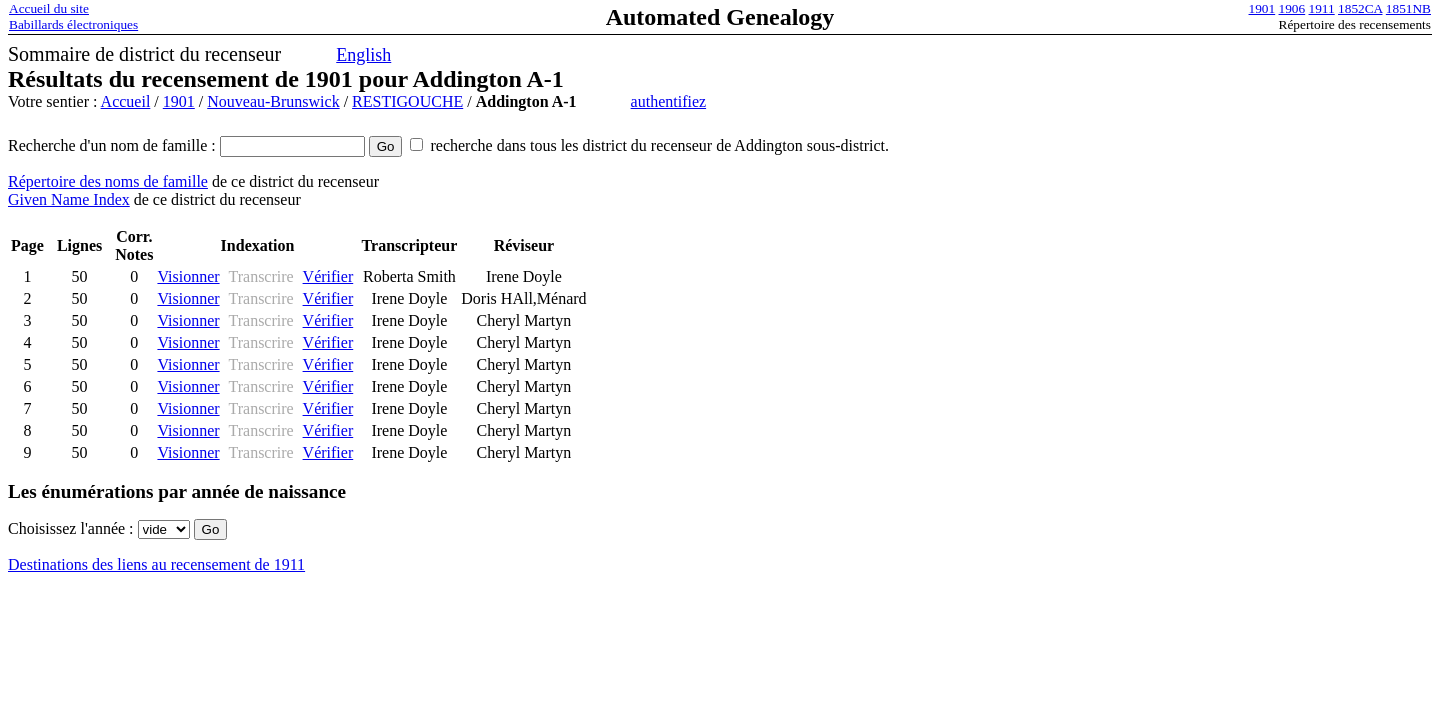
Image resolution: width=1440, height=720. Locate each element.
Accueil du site (49, 8)
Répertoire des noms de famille (108, 181)
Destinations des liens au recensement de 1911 (156, 564)
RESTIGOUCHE (407, 101)
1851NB (1408, 8)
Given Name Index (69, 199)
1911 (1322, 8)
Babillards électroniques (73, 24)
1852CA (1360, 8)
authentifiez (669, 101)
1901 (1262, 8)
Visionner (188, 276)
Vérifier (328, 276)
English (363, 55)
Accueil (126, 101)
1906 (1292, 8)
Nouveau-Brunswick (273, 101)
